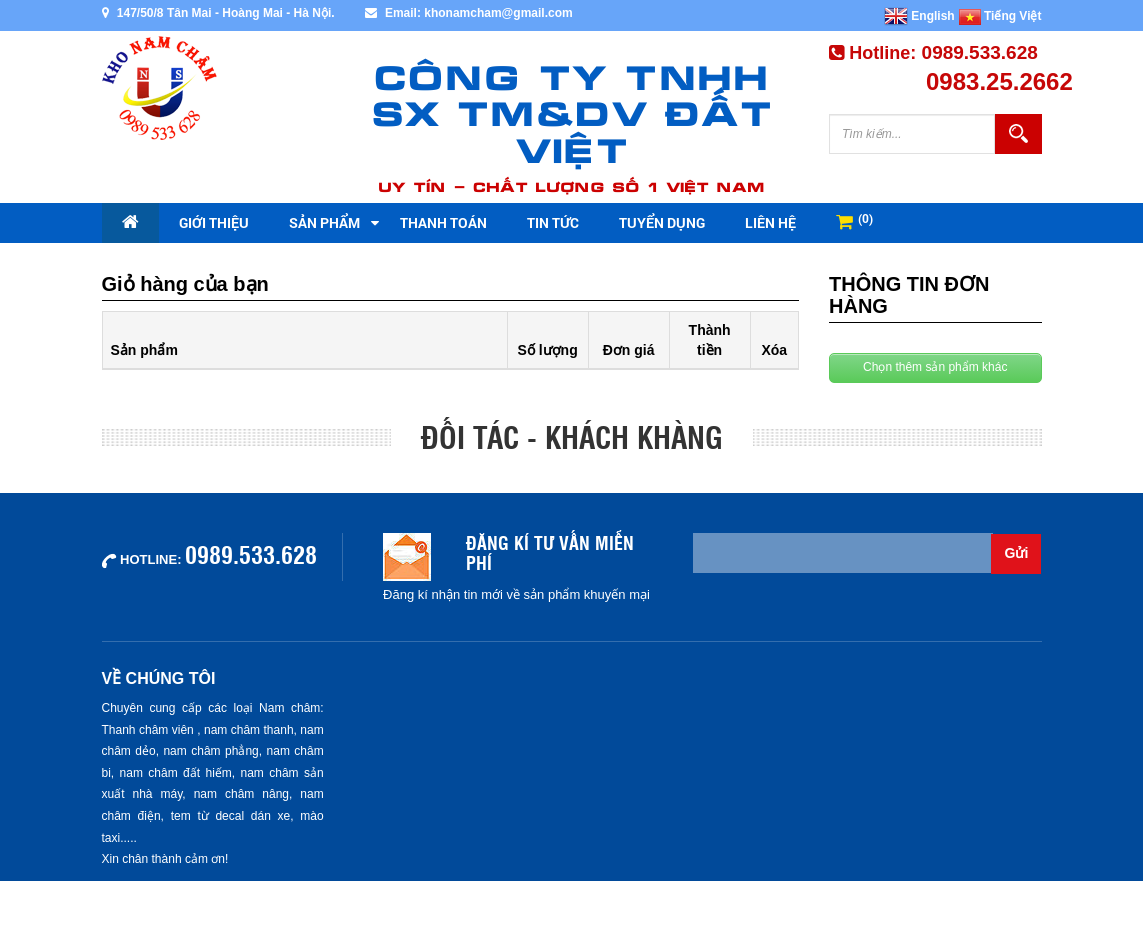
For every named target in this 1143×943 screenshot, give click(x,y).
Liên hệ (770, 222)
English (919, 16)
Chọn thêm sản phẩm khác (935, 367)
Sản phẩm (324, 222)
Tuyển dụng (662, 222)
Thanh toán (443, 222)
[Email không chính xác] (843, 553)
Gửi (1017, 553)
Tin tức (553, 222)
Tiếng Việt (1000, 16)
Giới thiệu (214, 222)
